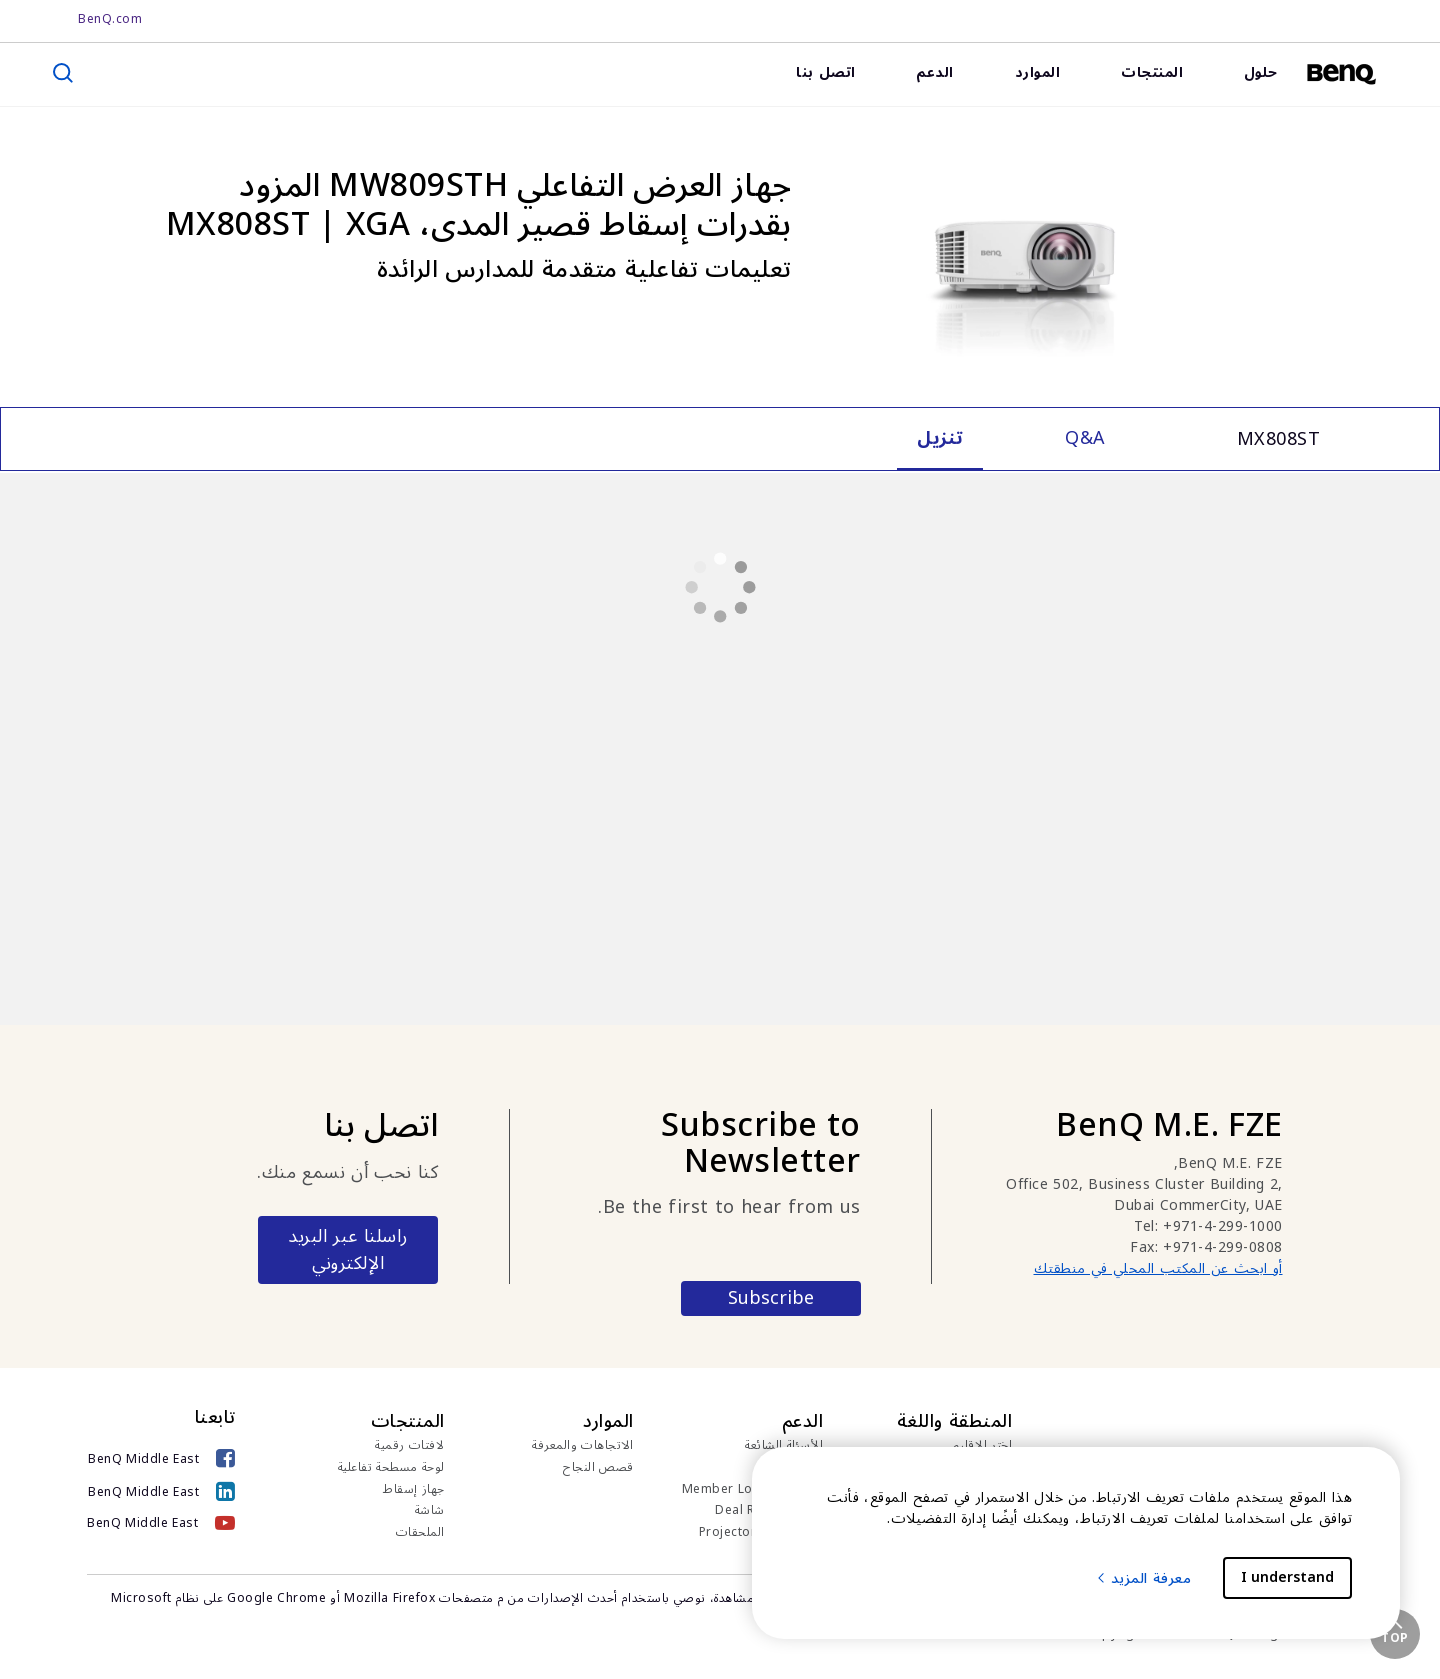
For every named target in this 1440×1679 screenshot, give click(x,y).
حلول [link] (1261, 72)
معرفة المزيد (1143, 1578)
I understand (1287, 1577)
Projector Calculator (761, 1533)
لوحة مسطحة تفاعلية (391, 1468)
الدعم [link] (935, 72)
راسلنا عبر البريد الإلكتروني (348, 1249)
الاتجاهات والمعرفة (583, 1446)
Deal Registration (769, 1511)
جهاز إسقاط (414, 1490)
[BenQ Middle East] (161, 1458)
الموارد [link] (1038, 72)
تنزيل (810, 1468)
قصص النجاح (598, 1468)
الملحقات (420, 1533)
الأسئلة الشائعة (784, 1446)
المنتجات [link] (1152, 72)
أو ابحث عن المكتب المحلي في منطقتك (1158, 1268)
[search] (63, 73)
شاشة (430, 1511)
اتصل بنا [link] (826, 72)
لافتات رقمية (410, 1446)
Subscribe (771, 1298)
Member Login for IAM (753, 1490)
